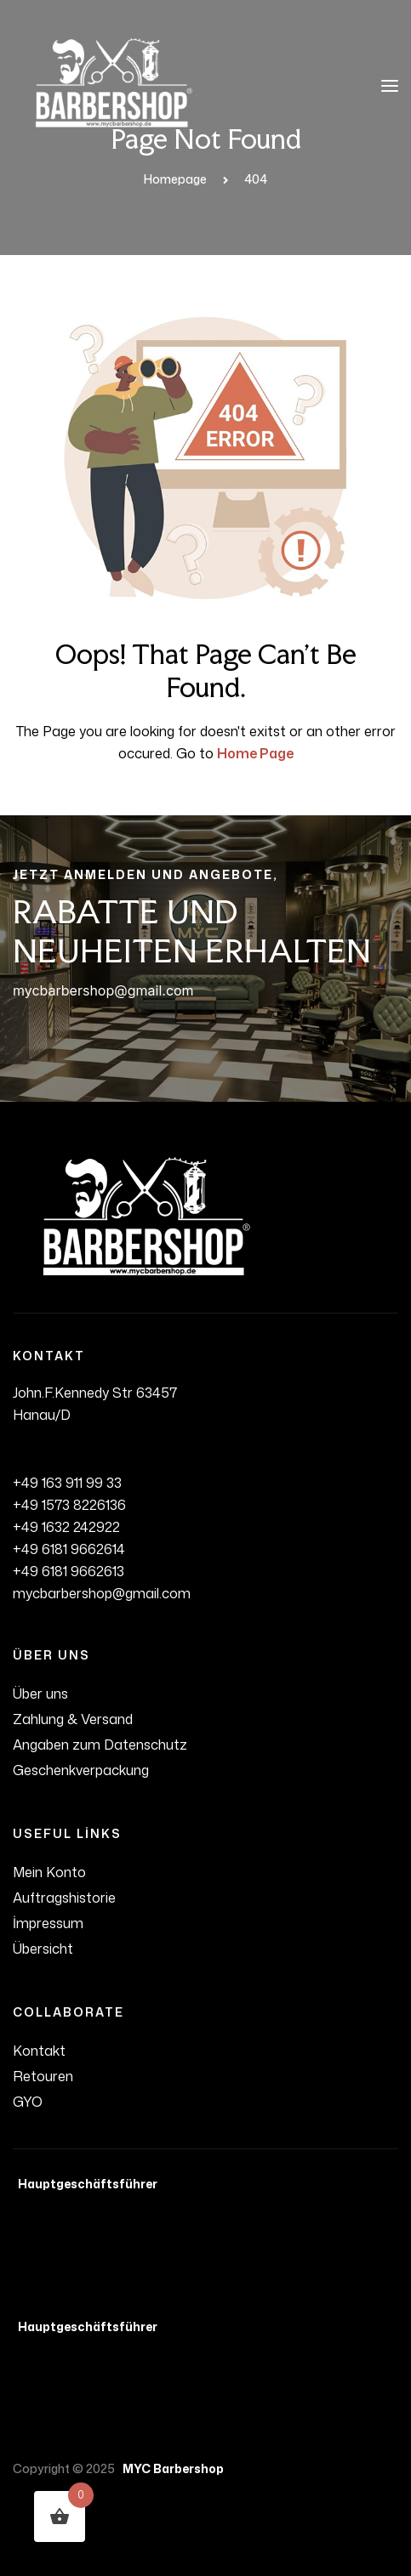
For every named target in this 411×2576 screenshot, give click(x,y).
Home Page (255, 753)
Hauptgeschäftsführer (85, 2184)
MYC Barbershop (170, 2468)
